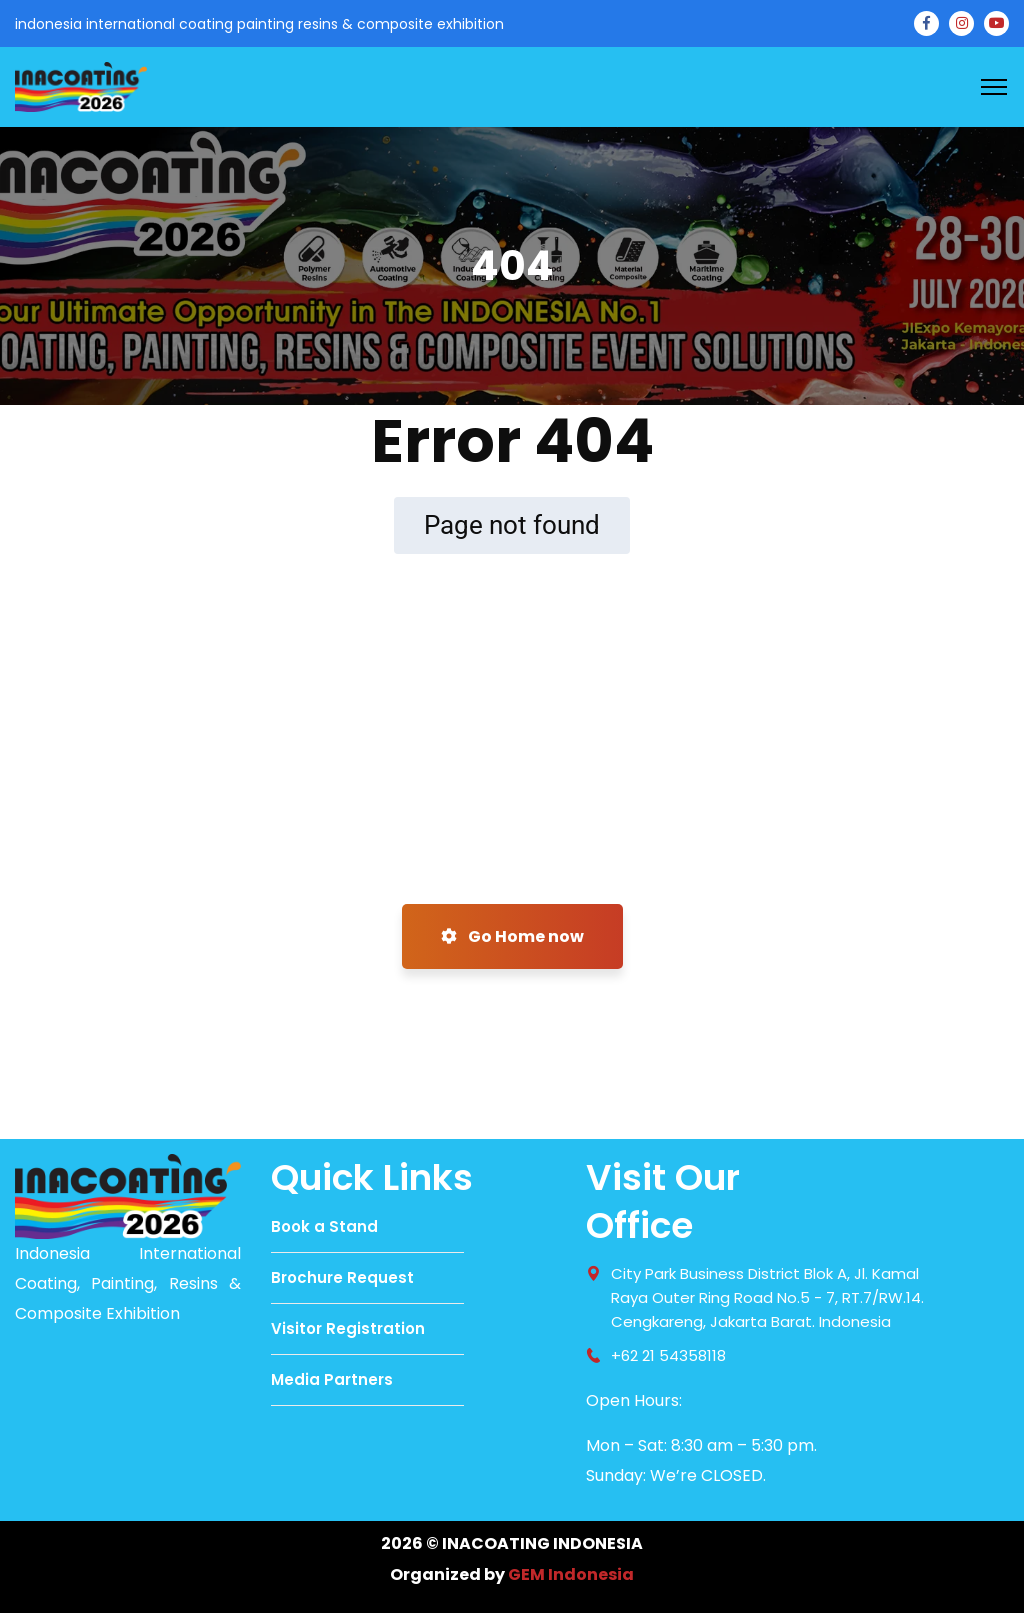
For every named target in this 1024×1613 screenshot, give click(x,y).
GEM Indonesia (571, 1574)
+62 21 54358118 (668, 1355)
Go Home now (512, 936)
